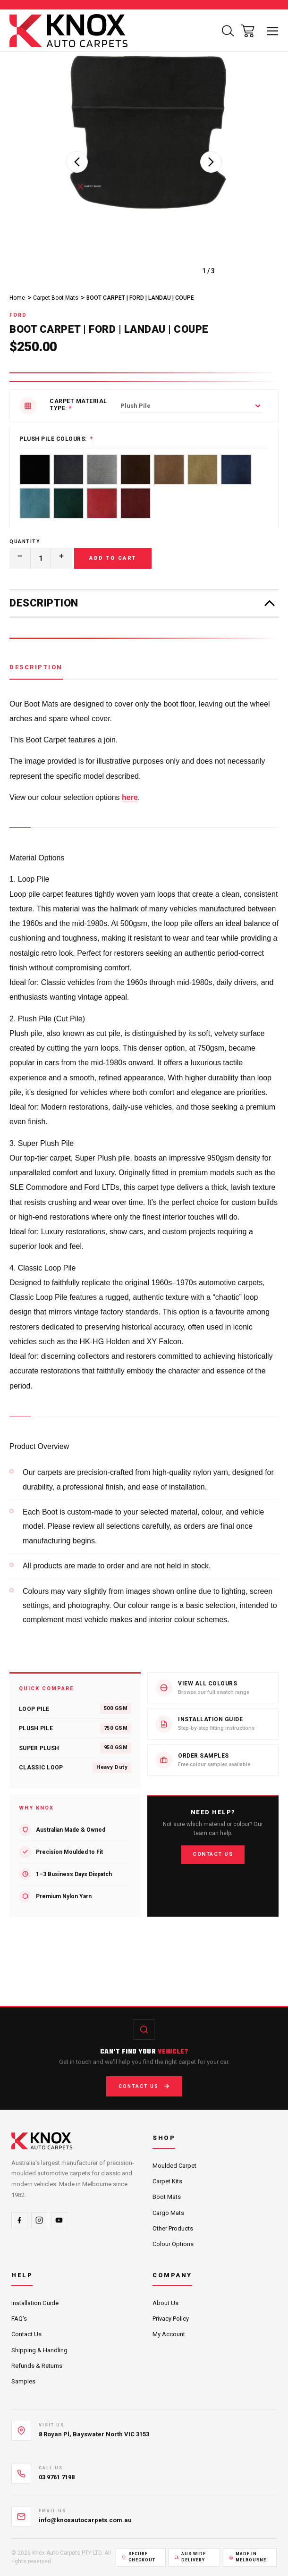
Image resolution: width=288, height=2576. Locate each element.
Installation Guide (35, 2303)
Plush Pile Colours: (53, 439)
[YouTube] (59, 2220)
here (130, 797)
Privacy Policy (170, 2318)
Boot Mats (166, 2196)
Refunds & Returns (36, 2365)
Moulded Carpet (174, 2165)
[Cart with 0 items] (247, 31)
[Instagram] (39, 2220)
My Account (168, 2334)
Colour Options (173, 2244)
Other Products (172, 2228)
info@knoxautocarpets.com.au (85, 2520)
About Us (165, 2303)
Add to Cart (112, 558)
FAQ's (19, 2318)
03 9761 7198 (57, 2477)
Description (36, 667)
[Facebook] (19, 2220)
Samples (23, 2381)
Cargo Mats (168, 2212)
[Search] (228, 31)
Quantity (24, 541)
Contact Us (213, 1854)
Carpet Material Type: (78, 405)
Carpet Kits (167, 2181)
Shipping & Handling (39, 2350)
